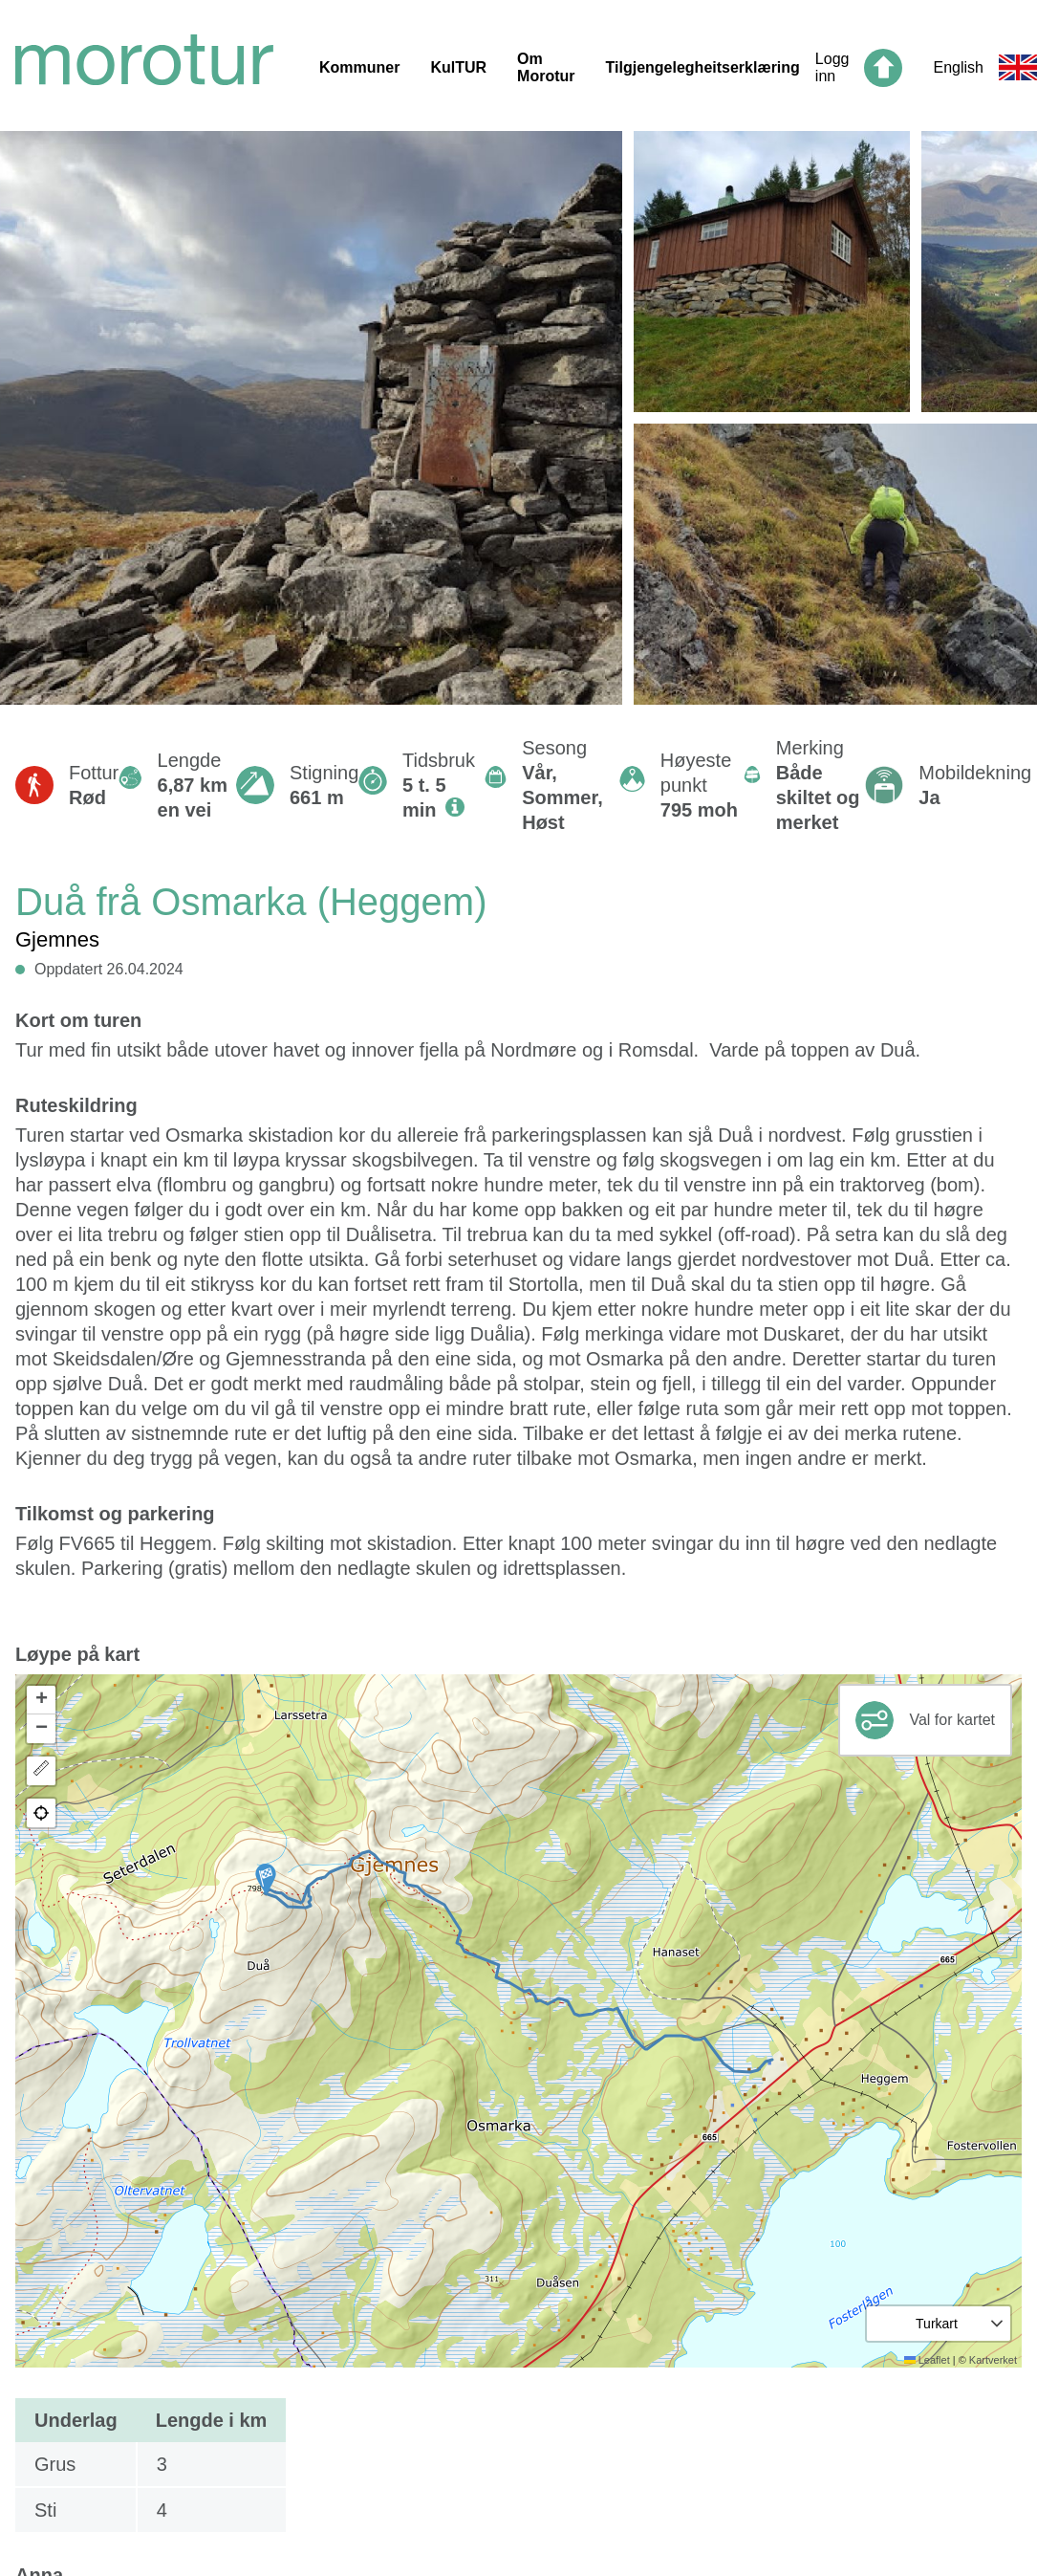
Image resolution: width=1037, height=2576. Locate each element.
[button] (265, 1879)
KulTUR (458, 67)
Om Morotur (545, 67)
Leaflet (927, 2360)
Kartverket (993, 2360)
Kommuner (359, 67)
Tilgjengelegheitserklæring (703, 67)
